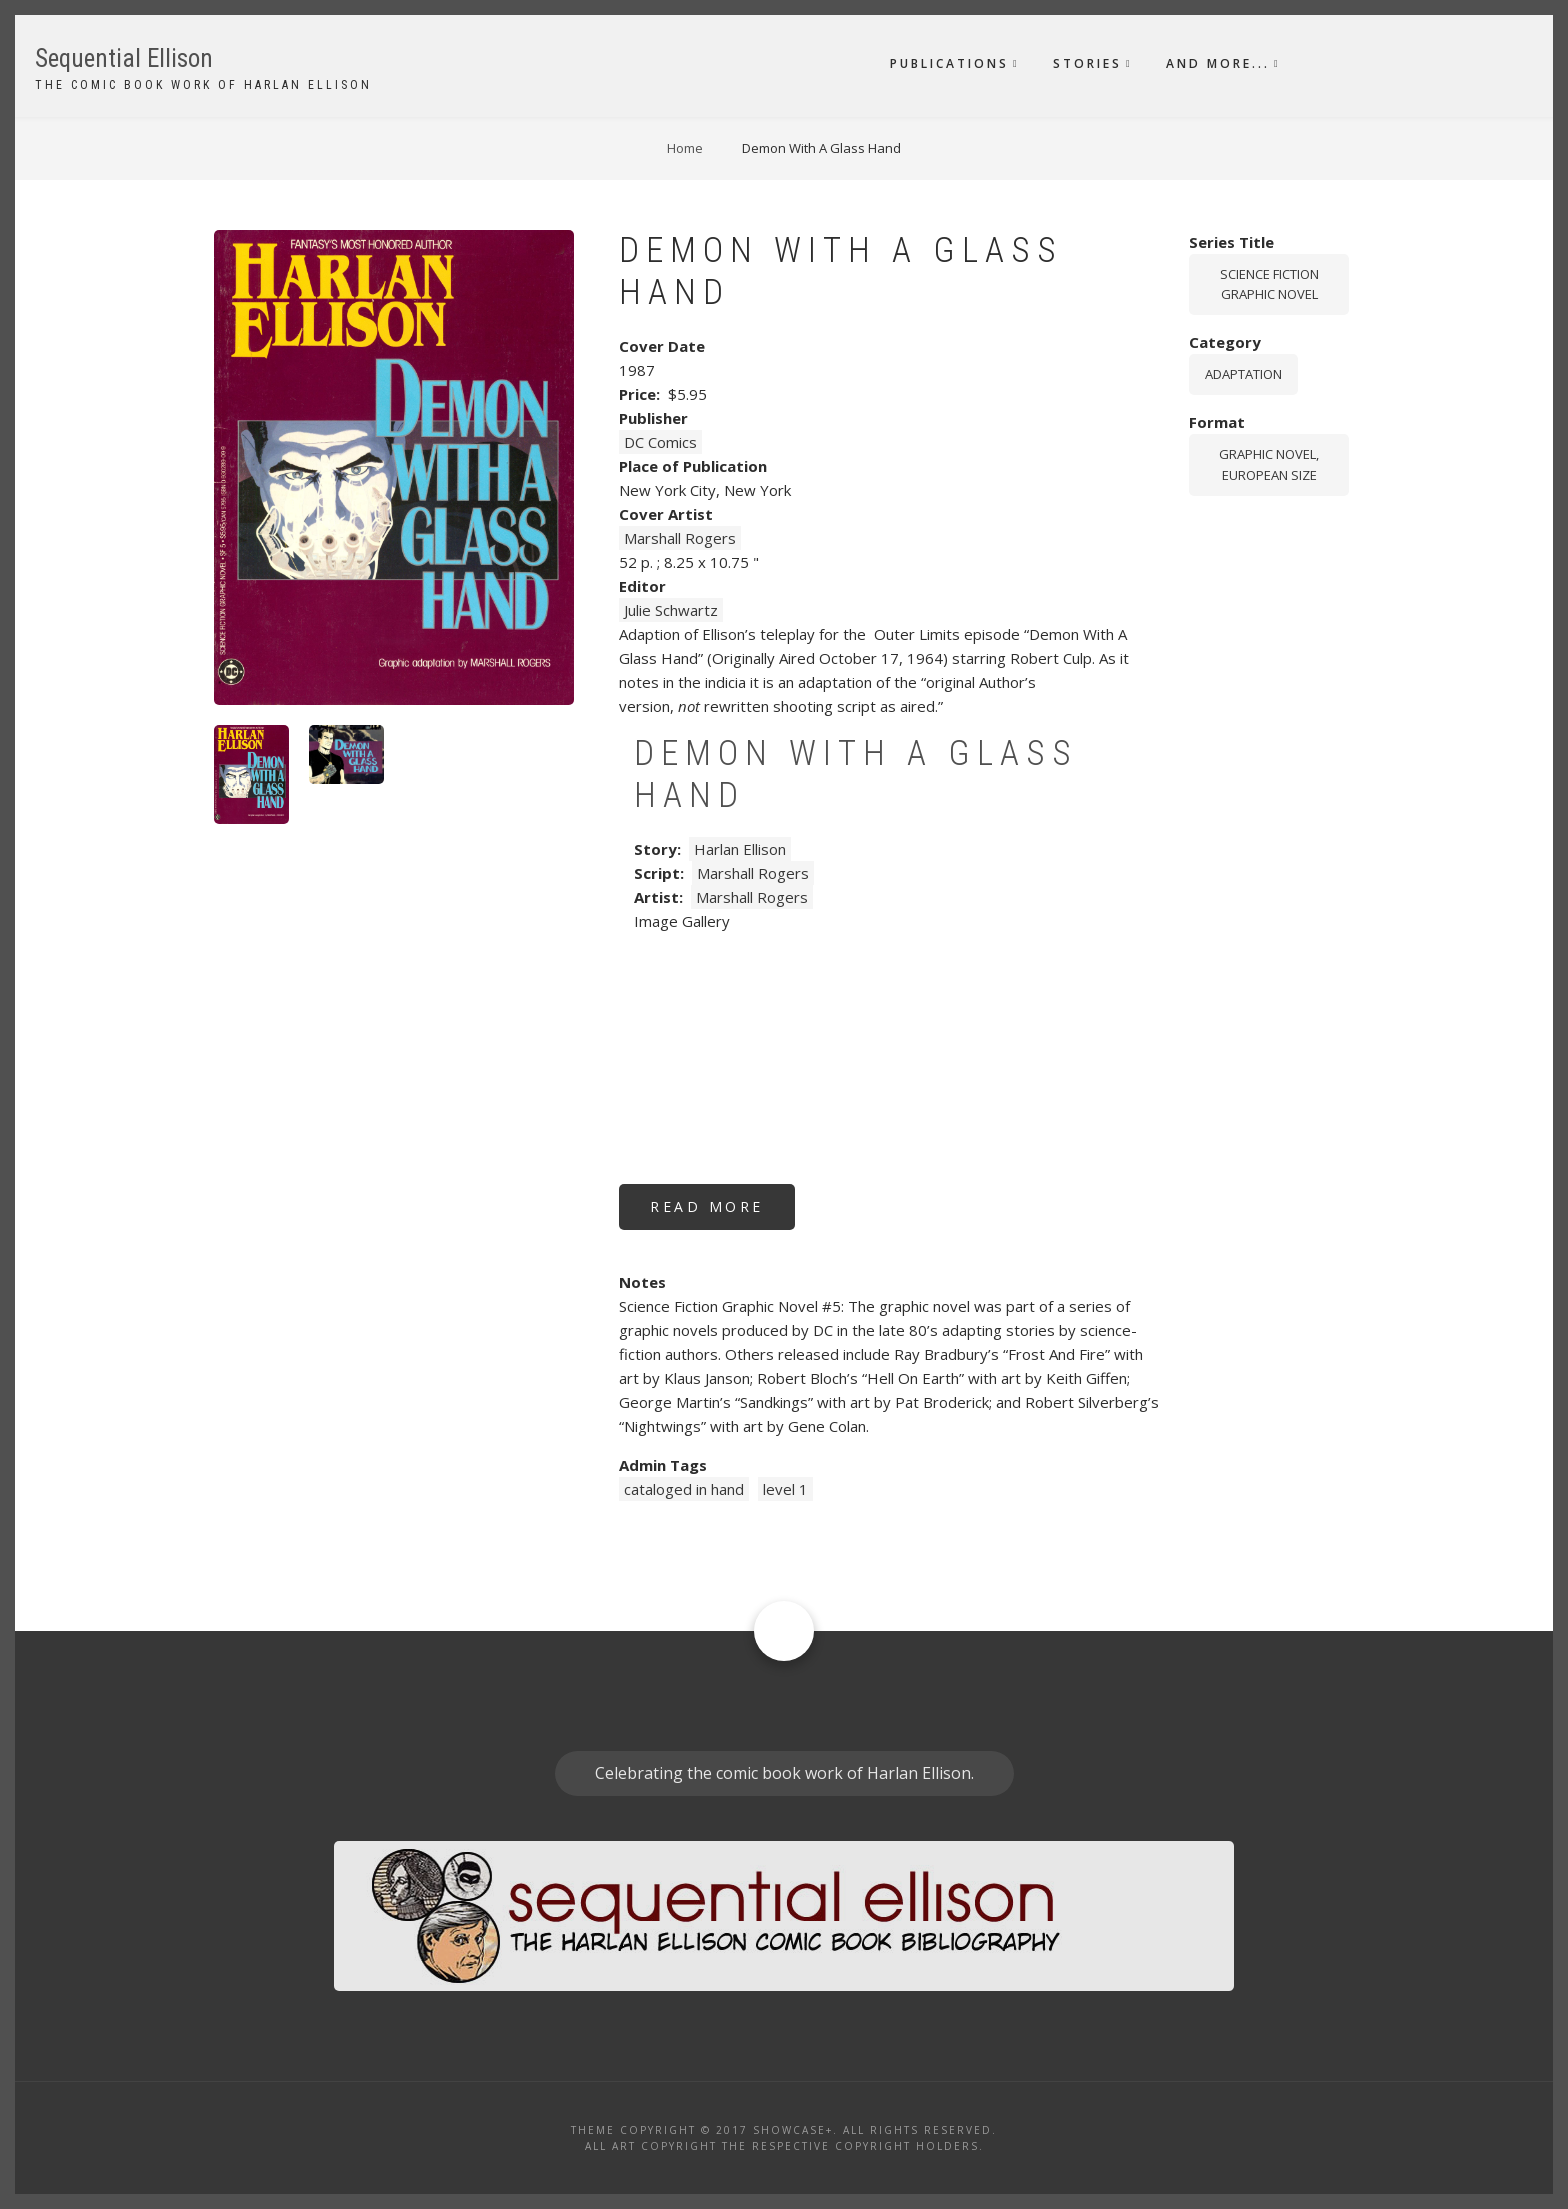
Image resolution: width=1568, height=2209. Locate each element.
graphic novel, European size (1269, 464)
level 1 (785, 1489)
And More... (1218, 63)
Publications (949, 63)
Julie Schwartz (671, 610)
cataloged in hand (684, 1489)
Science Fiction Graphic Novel (1269, 284)
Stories (1087, 63)
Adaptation (1243, 374)
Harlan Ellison (740, 849)
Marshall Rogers (680, 538)
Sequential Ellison (124, 58)
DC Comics (660, 442)
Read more (722, 1213)
